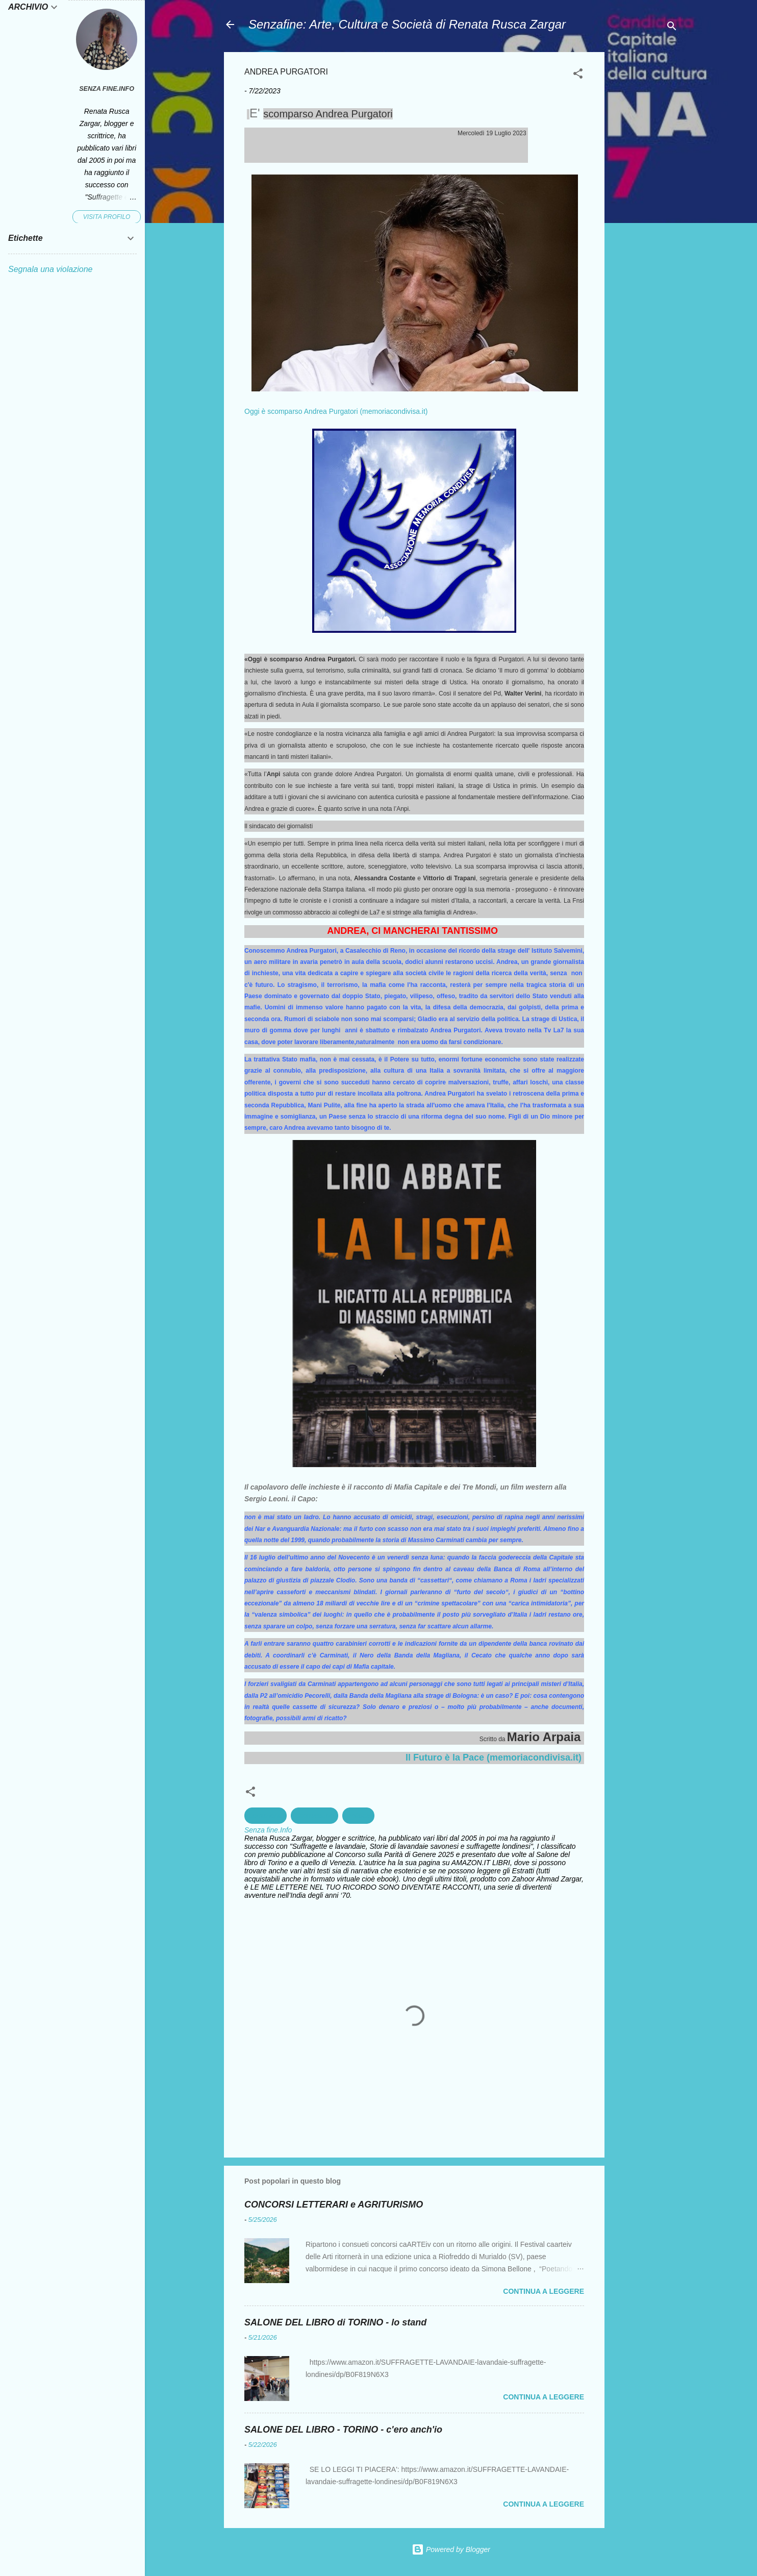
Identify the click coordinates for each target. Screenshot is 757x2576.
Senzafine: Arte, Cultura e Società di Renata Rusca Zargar (407, 24)
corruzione (265, 1816)
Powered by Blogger (451, 2549)
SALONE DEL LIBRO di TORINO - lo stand (335, 2322)
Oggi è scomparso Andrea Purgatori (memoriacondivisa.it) (336, 411)
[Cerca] (672, 27)
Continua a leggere (543, 2291)
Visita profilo (107, 216)
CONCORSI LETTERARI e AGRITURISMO (333, 2204)
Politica (358, 1816)
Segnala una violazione (50, 269)
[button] (578, 75)
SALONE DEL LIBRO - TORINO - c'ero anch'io (343, 2429)
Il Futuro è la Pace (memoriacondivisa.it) (494, 1757)
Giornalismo (314, 1816)
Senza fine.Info (106, 88)
